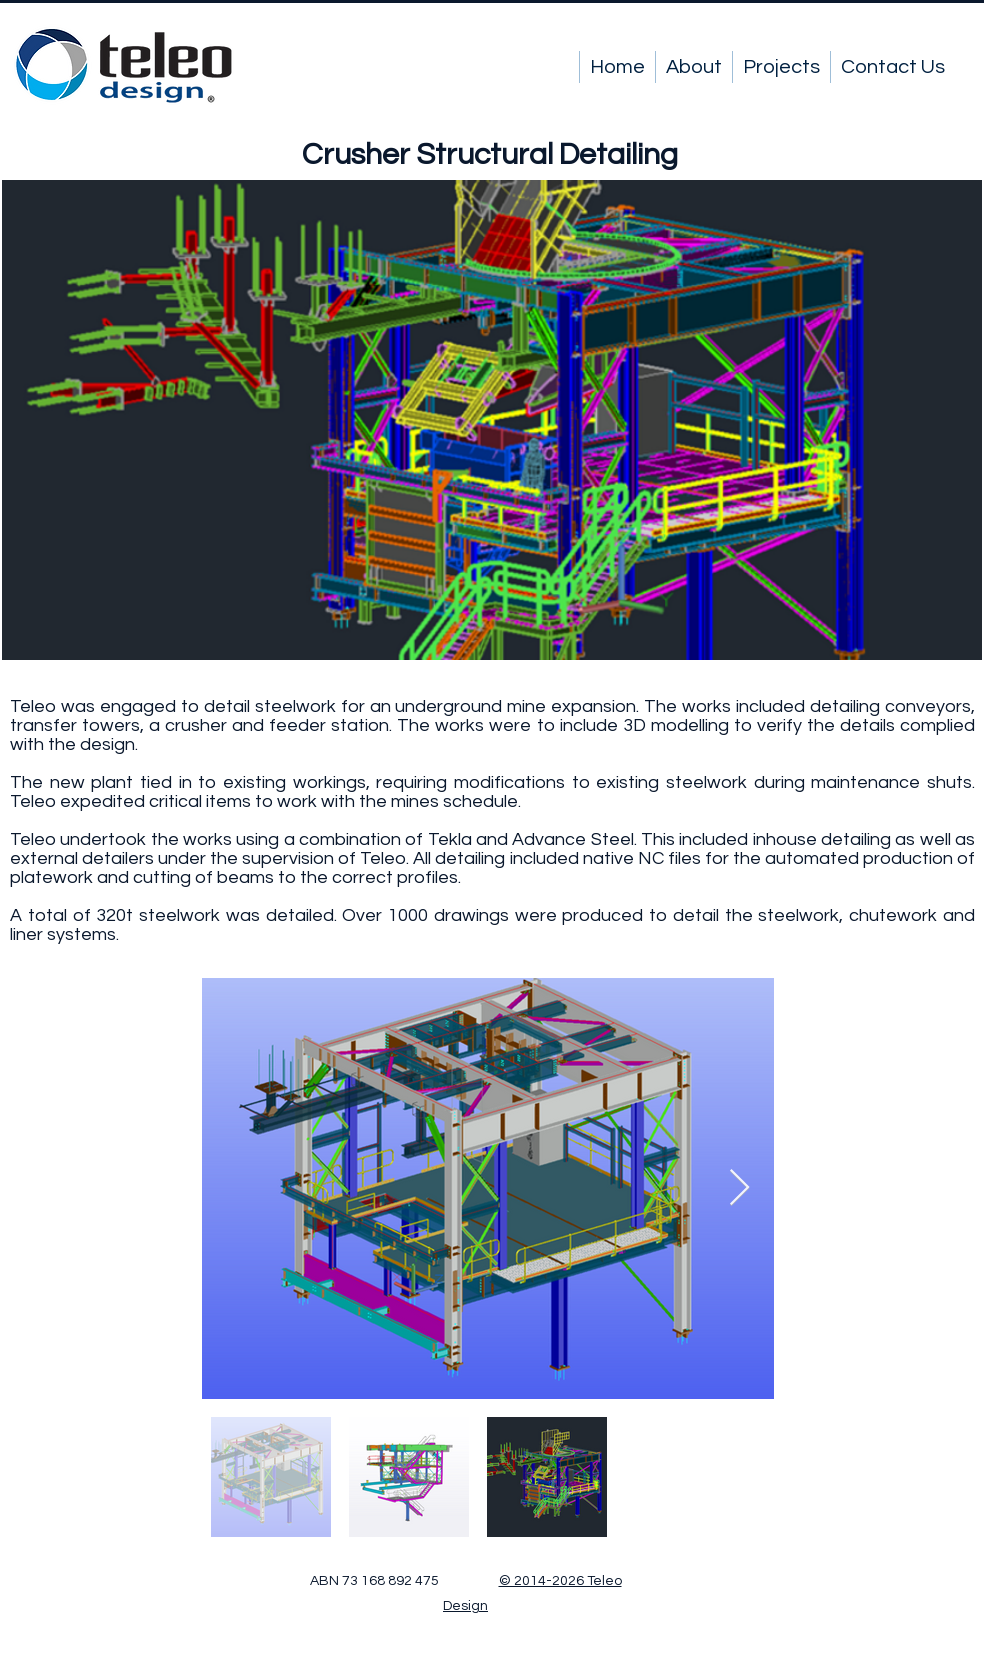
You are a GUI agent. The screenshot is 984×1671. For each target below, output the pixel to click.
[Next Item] (739, 1188)
